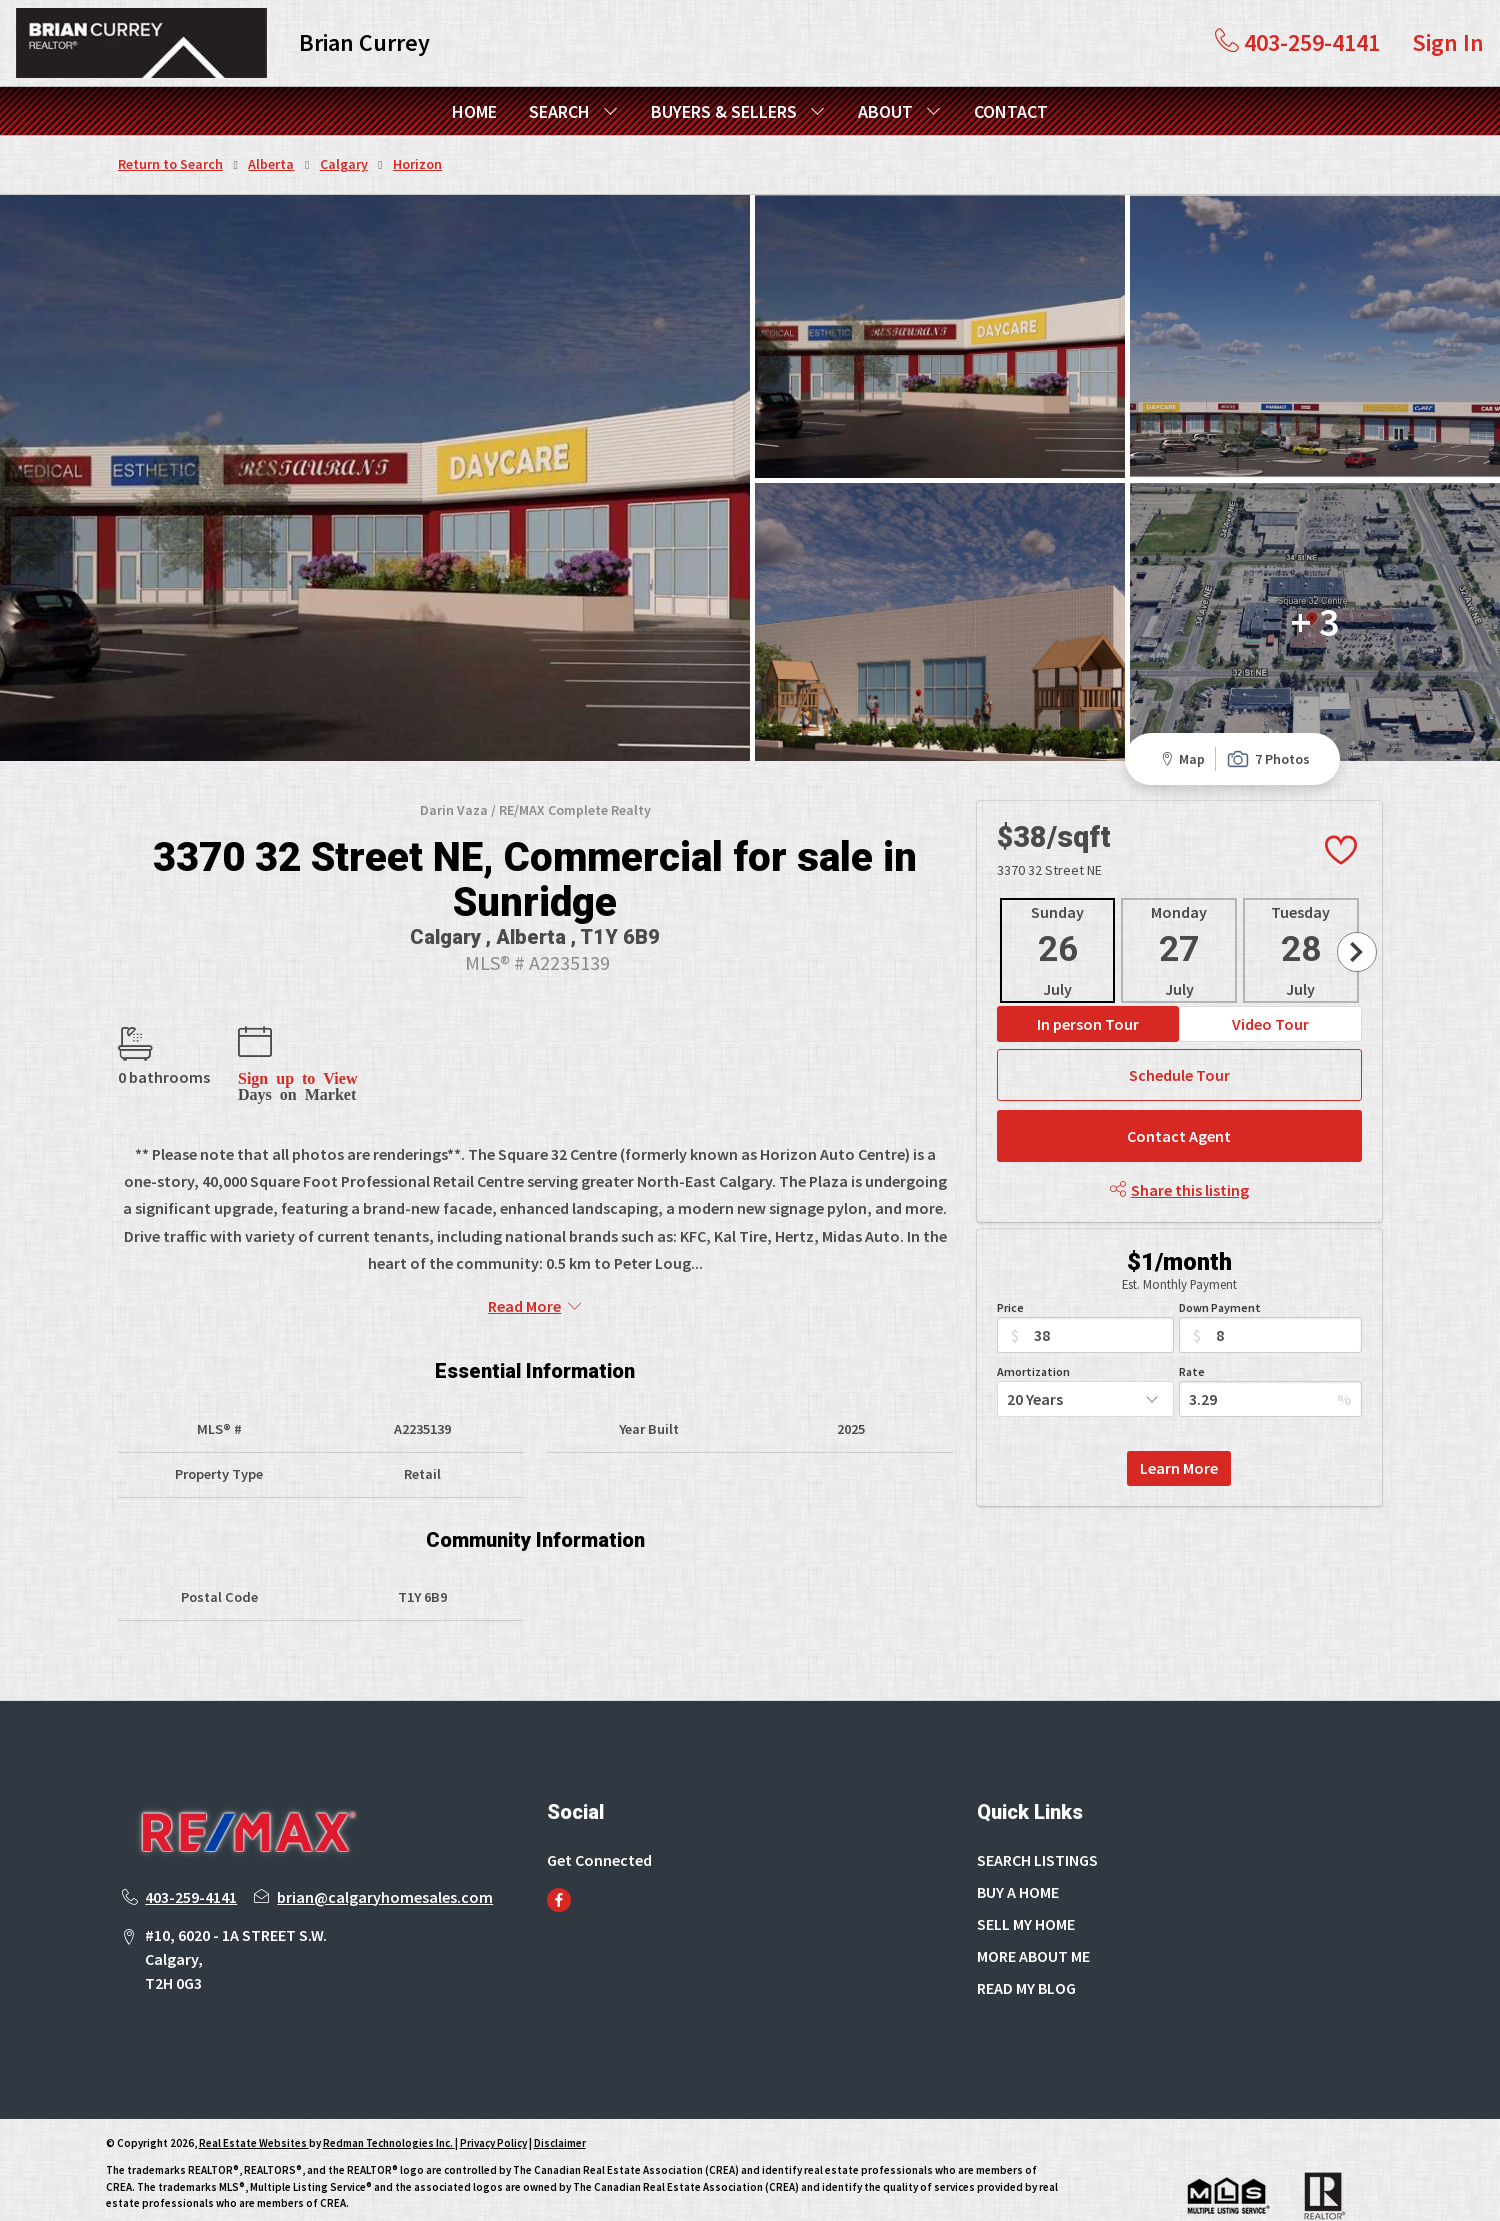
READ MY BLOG (1026, 1946)
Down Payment (1220, 1265)
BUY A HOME (1018, 1850)
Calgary (344, 164)
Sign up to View (297, 1036)
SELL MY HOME (1026, 1882)
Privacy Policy (493, 2102)
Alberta (271, 164)
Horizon (417, 164)
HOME (474, 111)
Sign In (1448, 42)
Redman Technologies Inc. (389, 2102)
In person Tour (1088, 982)
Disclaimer (560, 2102)
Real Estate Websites (254, 2102)
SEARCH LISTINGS (1037, 1818)
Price (1010, 1265)
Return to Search (170, 164)
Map (1180, 718)
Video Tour (1270, 982)
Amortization (1033, 1329)
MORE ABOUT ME (1033, 1914)
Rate (1192, 1329)
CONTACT (1011, 111)
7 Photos (1268, 718)
